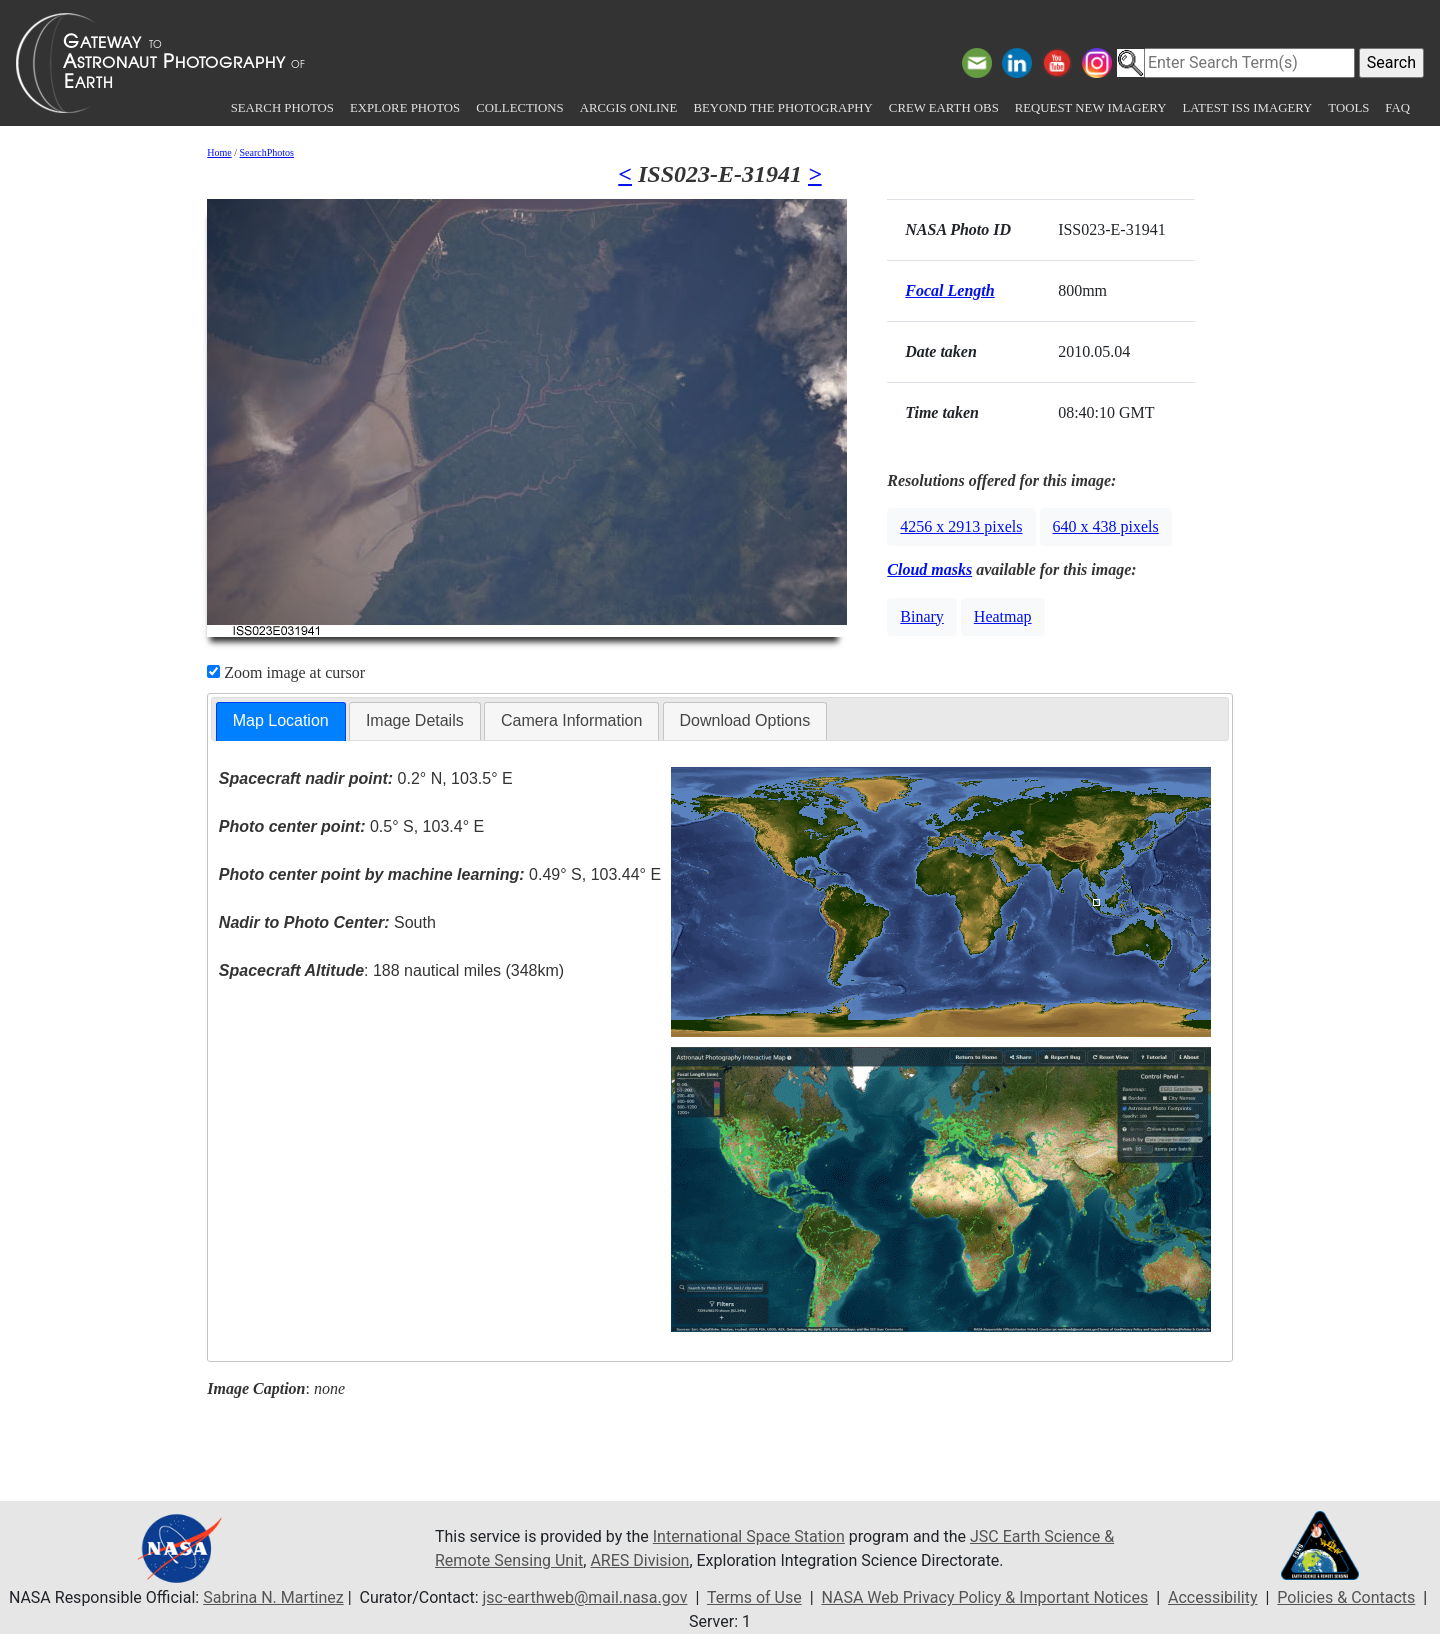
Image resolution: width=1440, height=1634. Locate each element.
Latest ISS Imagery (1247, 108)
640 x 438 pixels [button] (1106, 526)
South (327, 922)
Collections (519, 108)
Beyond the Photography (782, 108)
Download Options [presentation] (745, 720)
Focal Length (949, 290)
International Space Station (749, 1536)
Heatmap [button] (1003, 616)
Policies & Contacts (1346, 1597)
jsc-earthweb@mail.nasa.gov (585, 1597)
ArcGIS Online (629, 108)
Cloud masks (929, 569)
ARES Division (639, 1560)
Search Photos (282, 108)
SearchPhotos (267, 152)
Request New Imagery (1091, 108)
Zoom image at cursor (286, 672)
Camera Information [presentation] (571, 720)
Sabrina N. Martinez (273, 1597)
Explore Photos (405, 108)
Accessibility (1213, 1597)
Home (219, 152)
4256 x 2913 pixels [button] (961, 526)
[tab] (281, 721)
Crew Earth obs (944, 108)
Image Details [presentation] (415, 720)
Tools (1348, 108)
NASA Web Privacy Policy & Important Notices (984, 1597)
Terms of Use (754, 1597)
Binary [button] (922, 616)
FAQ (1397, 108)
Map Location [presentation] (281, 720)
